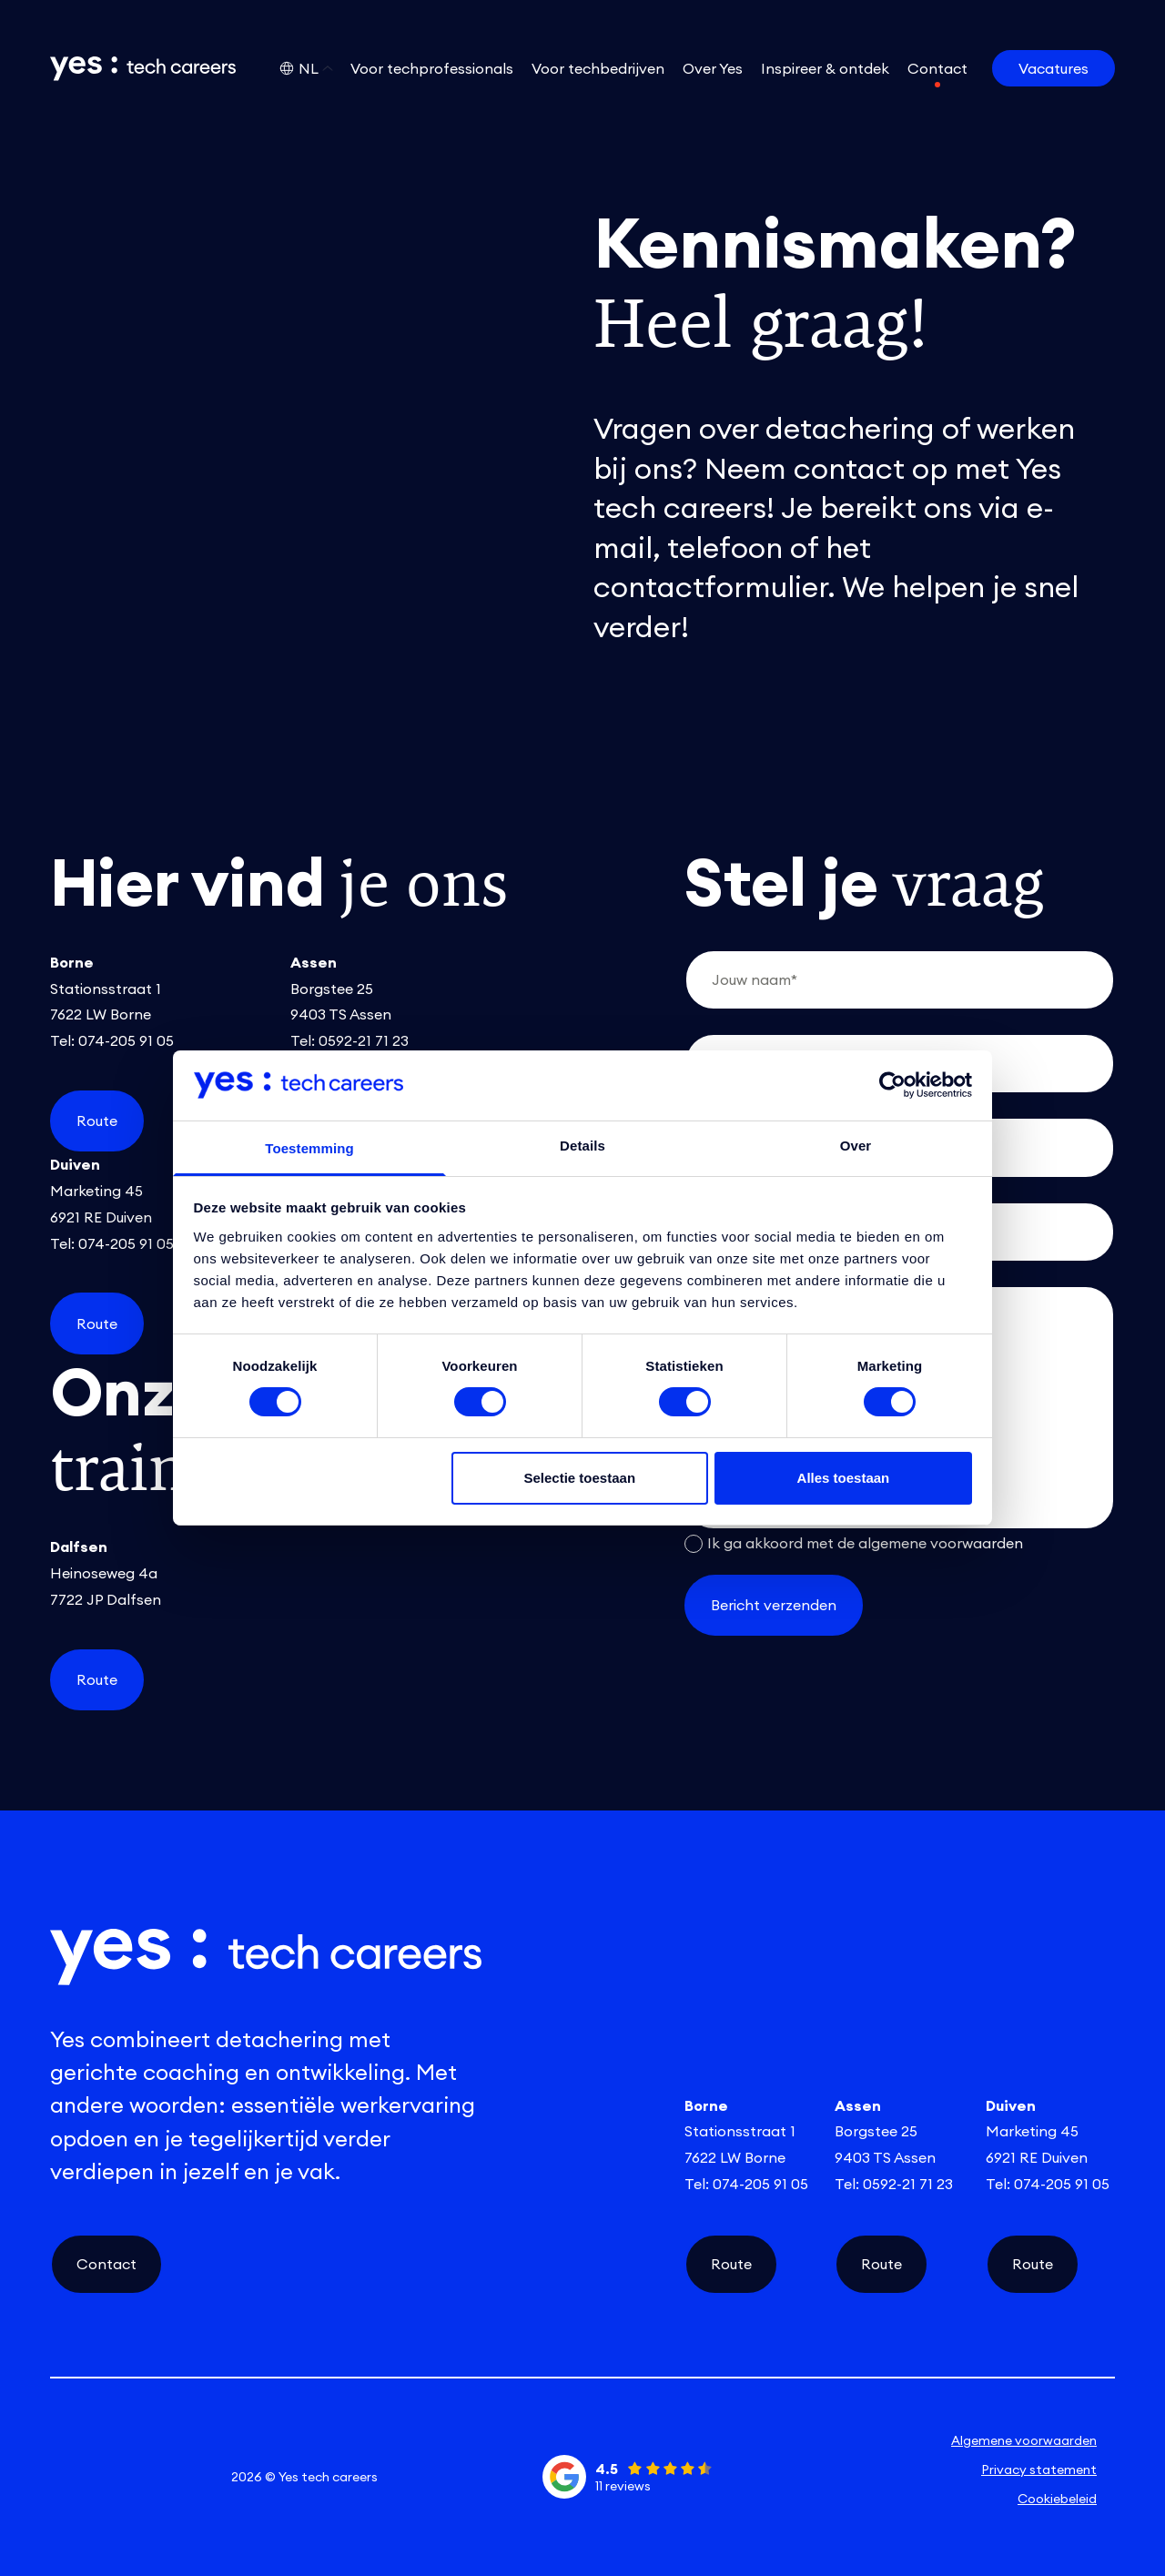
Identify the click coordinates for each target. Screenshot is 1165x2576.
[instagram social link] (129, 2476)
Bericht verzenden (773, 1605)
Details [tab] (582, 1145)
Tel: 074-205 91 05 (112, 1040)
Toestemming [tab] (309, 1148)
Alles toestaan (843, 1478)
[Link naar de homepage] (129, 68)
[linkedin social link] (76, 2476)
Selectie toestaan (580, 1478)
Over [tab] (856, 1145)
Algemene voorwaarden (1024, 2440)
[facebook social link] (182, 2476)
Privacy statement (1039, 2469)
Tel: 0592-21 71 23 (349, 1040)
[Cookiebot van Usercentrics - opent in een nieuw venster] (892, 1085)
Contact (106, 2264)
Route (96, 1120)
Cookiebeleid (1057, 2498)
